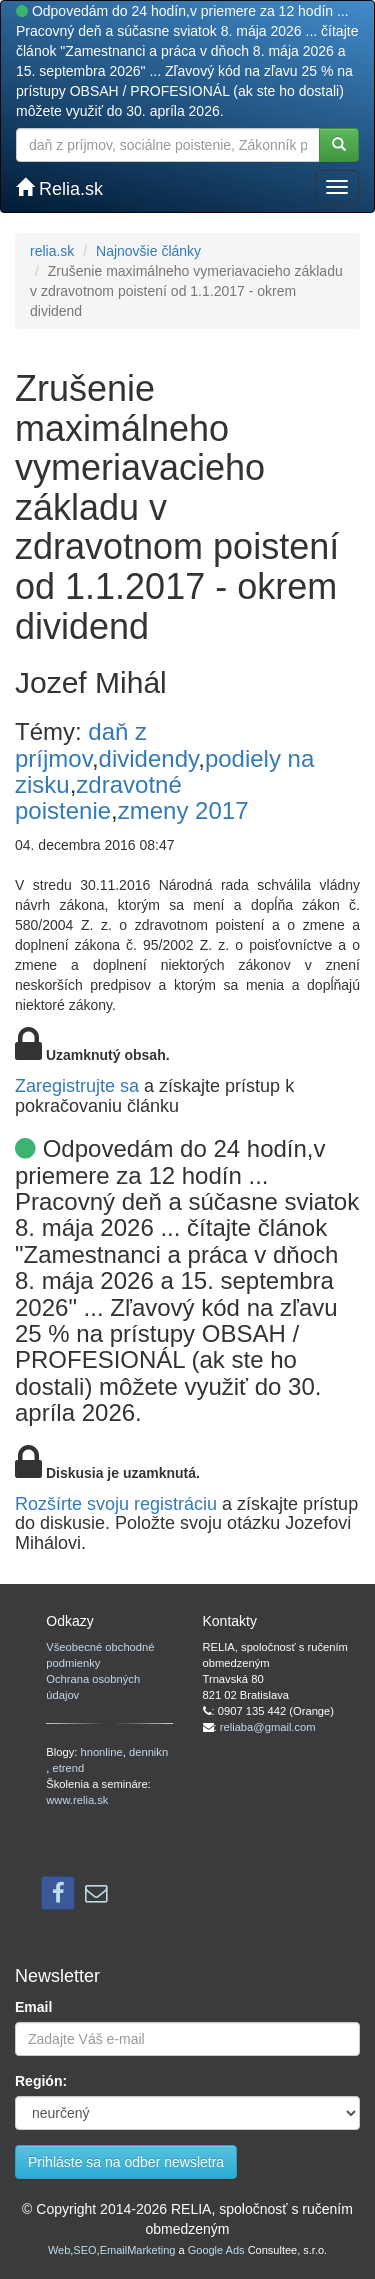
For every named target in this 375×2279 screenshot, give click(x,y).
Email (33, 2007)
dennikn (148, 1752)
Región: (41, 2081)
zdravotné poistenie (98, 797)
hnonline (101, 1752)
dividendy (149, 758)
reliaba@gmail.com (268, 1727)
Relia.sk (59, 188)
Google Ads (216, 2250)
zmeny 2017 (183, 810)
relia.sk (52, 251)
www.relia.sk (77, 1800)
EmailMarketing (138, 2250)
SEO (84, 2250)
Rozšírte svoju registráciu (116, 1504)
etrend (68, 1768)
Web (59, 2250)
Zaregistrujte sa (77, 1086)
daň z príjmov (81, 744)
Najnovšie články (148, 251)
